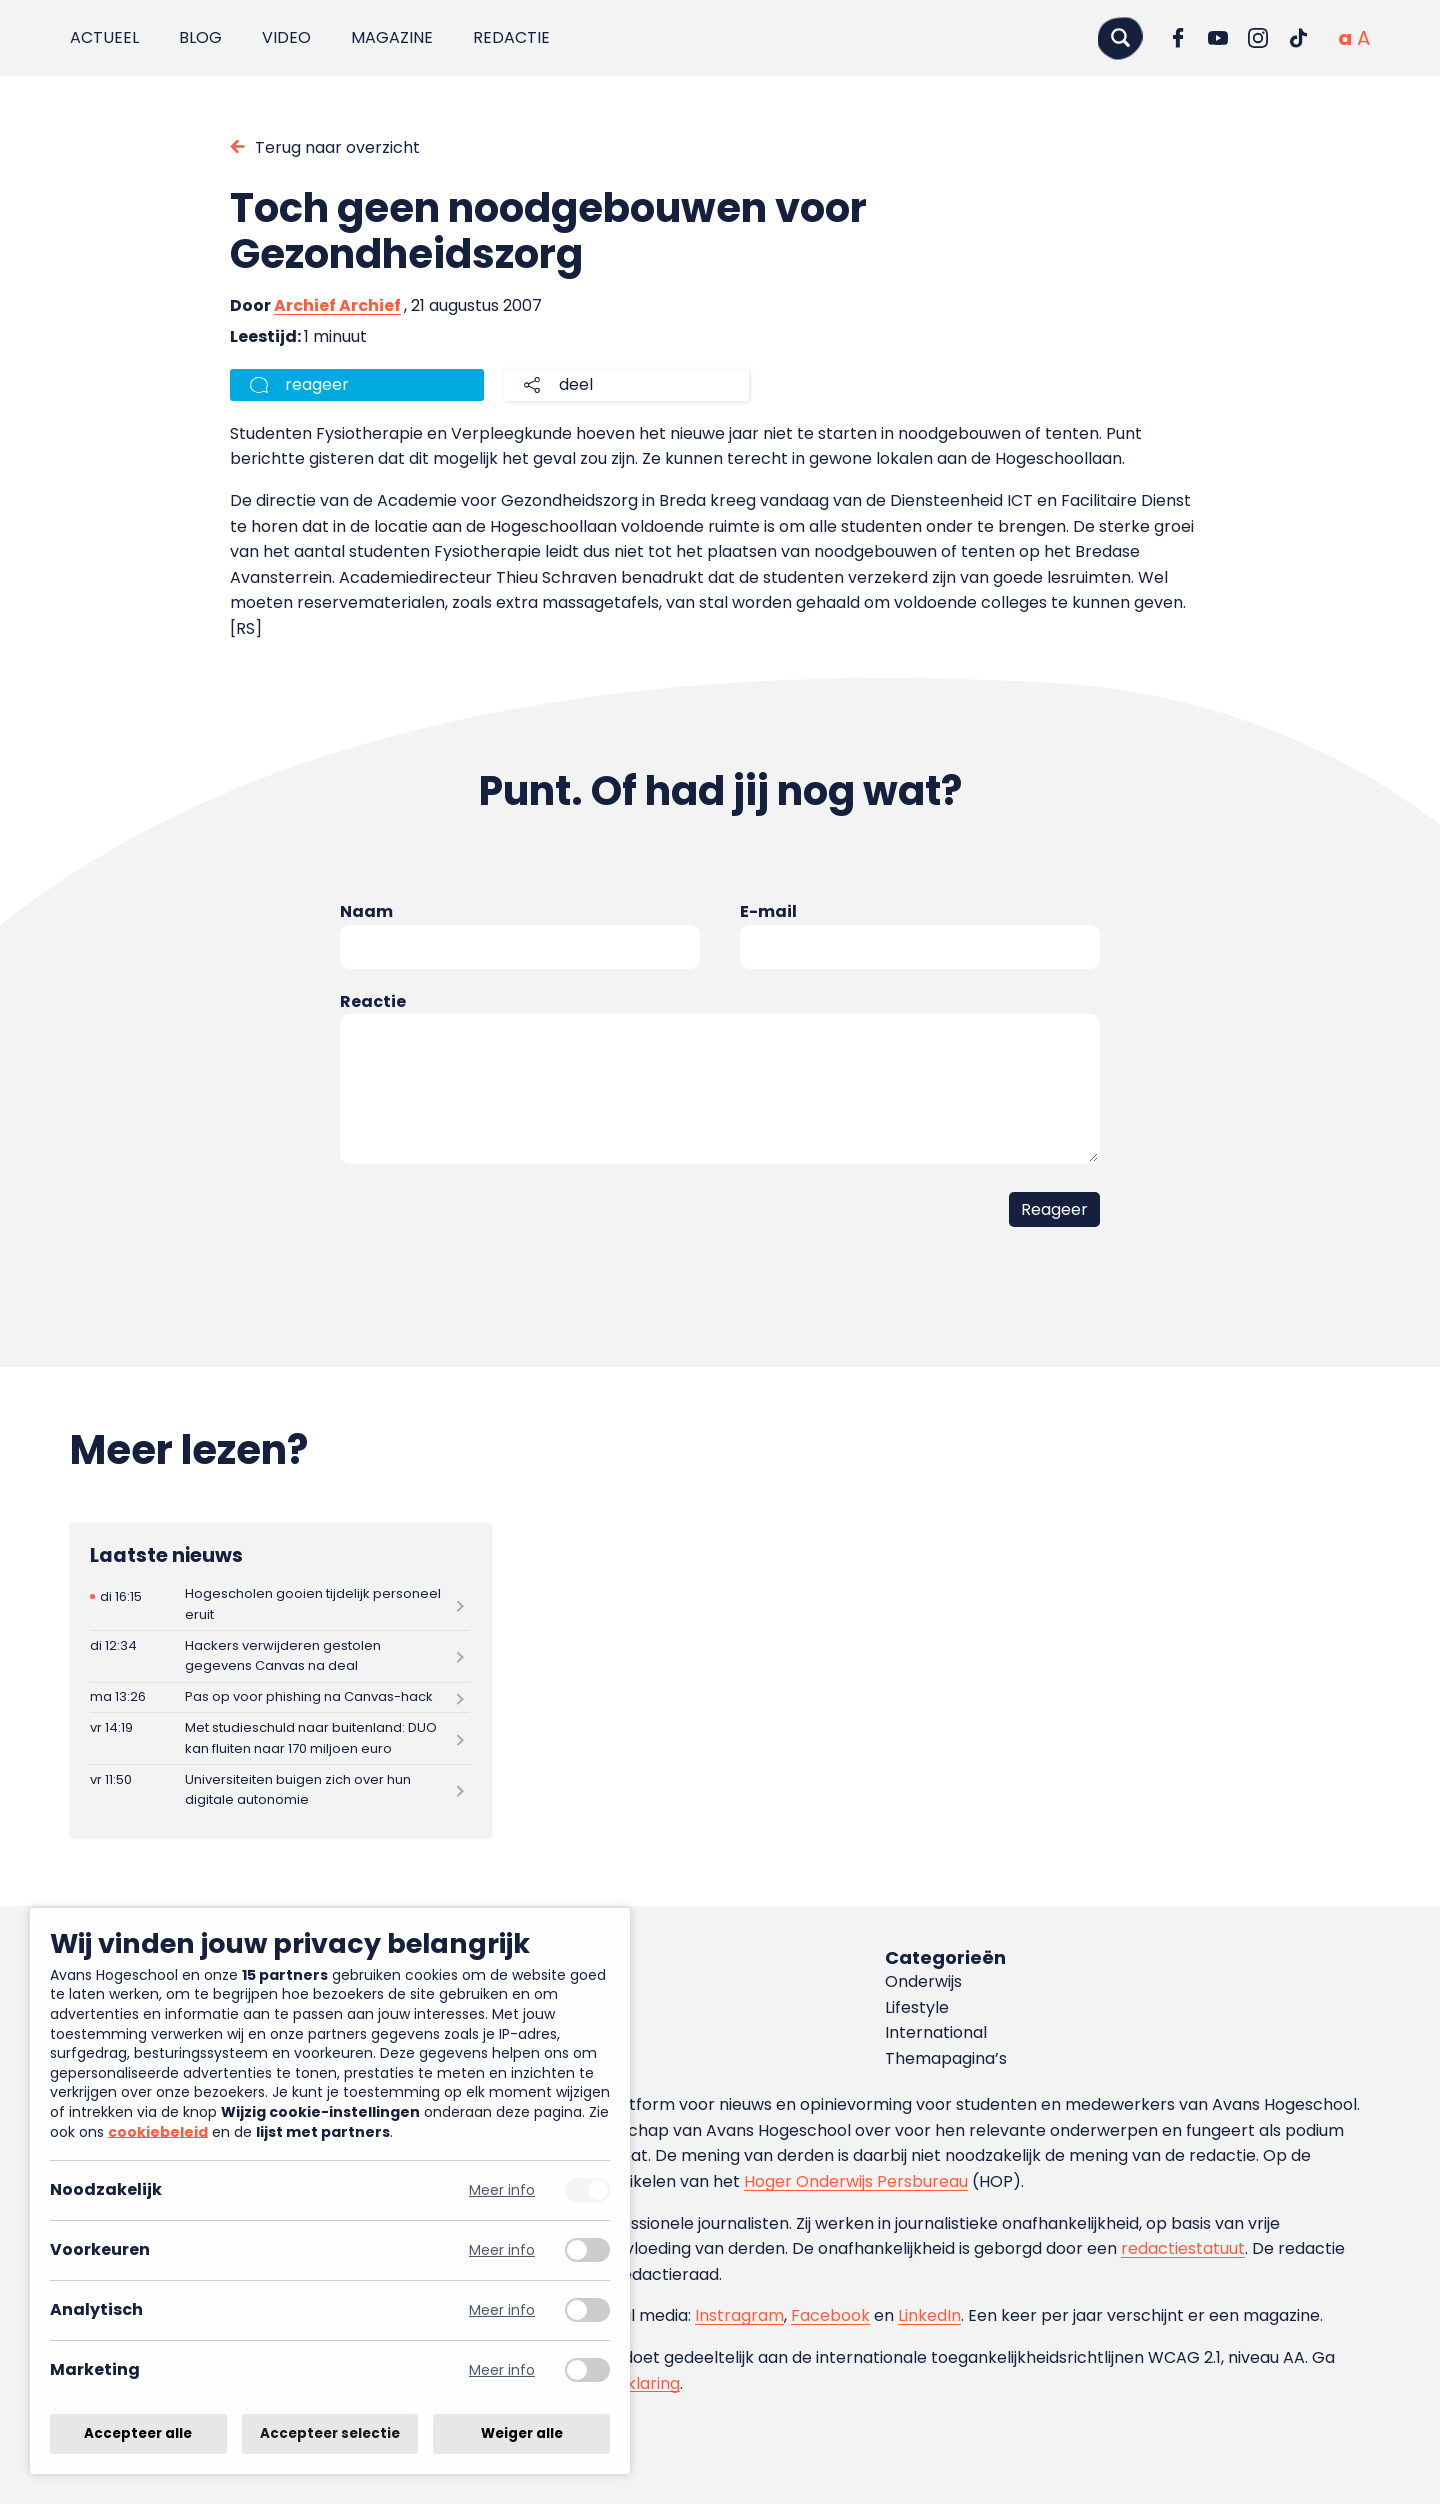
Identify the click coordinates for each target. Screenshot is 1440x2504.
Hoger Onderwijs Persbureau (856, 2181)
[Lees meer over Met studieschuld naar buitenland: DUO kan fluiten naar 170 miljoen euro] (280, 1738)
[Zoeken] (1120, 37)
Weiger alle (522, 2433)
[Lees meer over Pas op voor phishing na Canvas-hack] (280, 1698)
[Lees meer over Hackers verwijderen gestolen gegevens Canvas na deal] (280, 1656)
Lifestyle (917, 2007)
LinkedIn (929, 2315)
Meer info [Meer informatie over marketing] (502, 2370)
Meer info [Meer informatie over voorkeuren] (502, 2250)
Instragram (739, 2315)
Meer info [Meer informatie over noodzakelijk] (502, 2190)
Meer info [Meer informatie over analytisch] (502, 2310)
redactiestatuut (1183, 2248)
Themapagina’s (946, 2058)
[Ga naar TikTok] (1298, 38)
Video (286, 37)
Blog (200, 37)
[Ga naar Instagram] (1258, 38)
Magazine (392, 37)
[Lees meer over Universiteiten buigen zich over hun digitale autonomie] (280, 1790)
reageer (317, 384)
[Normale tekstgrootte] (1345, 38)
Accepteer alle (138, 2433)
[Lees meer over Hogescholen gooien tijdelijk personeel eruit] (280, 1604)
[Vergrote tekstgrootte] (1363, 38)
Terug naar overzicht (337, 147)
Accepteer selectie (330, 2433)
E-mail (768, 911)
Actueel (104, 37)
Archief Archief (337, 305)
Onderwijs (923, 1981)
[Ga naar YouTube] (1218, 38)
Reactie (373, 1001)
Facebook (830, 2315)
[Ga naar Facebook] (1178, 38)
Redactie (511, 37)
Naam (366, 911)
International (936, 2032)
